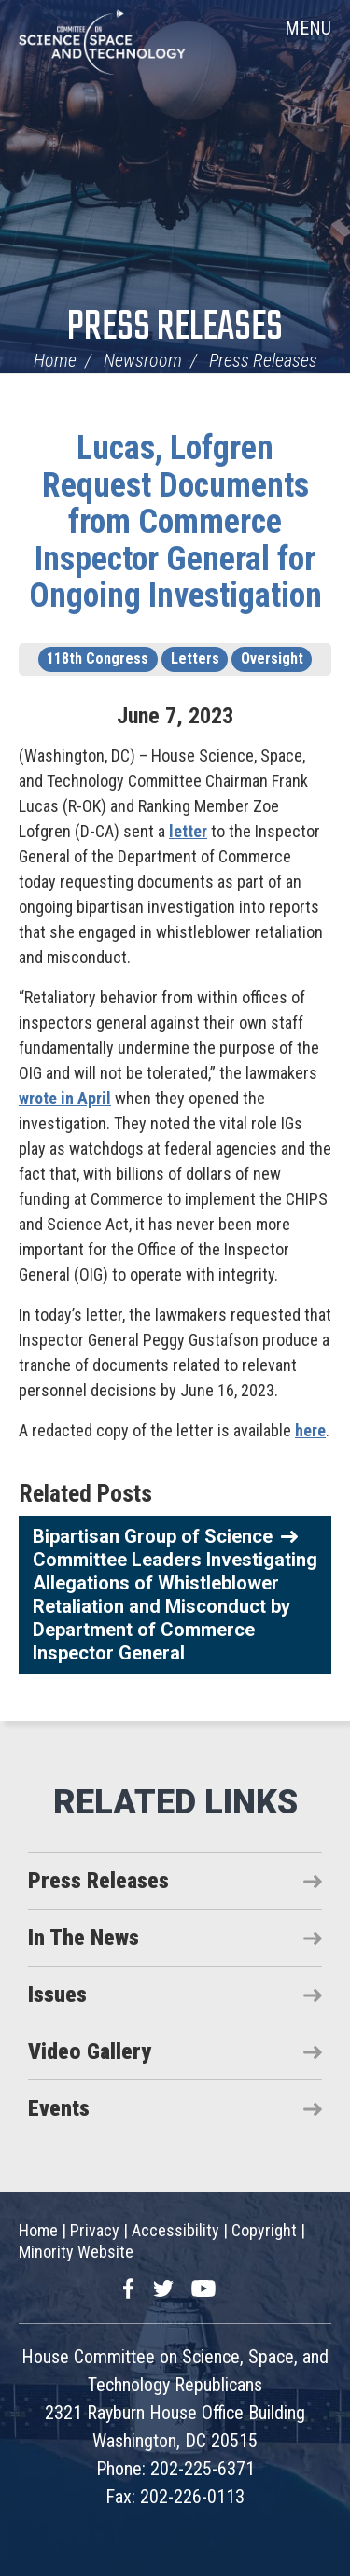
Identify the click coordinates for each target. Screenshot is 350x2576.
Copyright (264, 2230)
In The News (83, 1938)
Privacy (94, 2230)
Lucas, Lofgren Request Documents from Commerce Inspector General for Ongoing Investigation (175, 521)
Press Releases (175, 328)
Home (55, 360)
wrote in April (65, 1098)
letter (188, 831)
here (310, 1430)
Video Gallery (89, 2051)
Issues (57, 1994)
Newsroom (143, 360)
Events (59, 2108)
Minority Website (76, 2251)
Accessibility (175, 2230)
